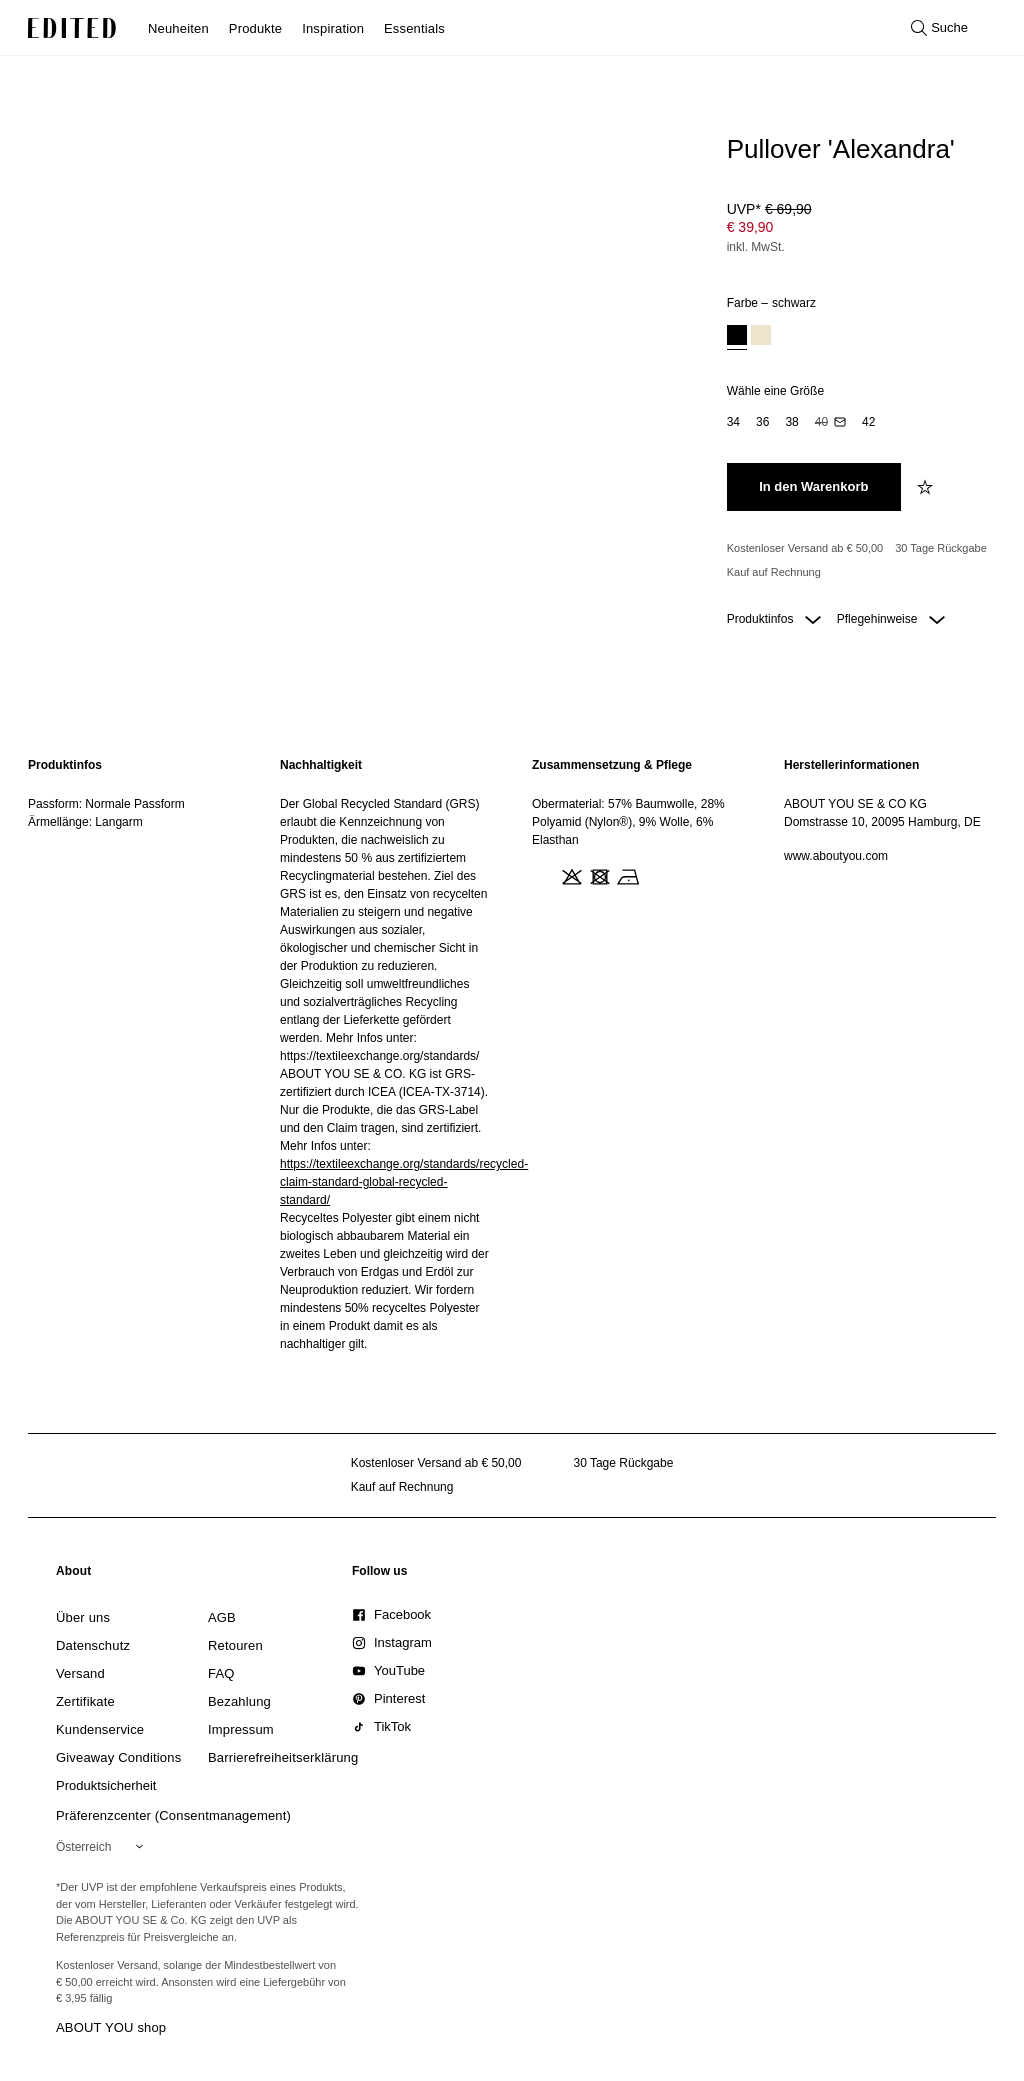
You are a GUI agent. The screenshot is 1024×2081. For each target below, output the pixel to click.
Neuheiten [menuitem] (178, 28)
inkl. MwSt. (756, 247)
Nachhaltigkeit (321, 765)
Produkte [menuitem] (255, 28)
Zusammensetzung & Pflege (612, 765)
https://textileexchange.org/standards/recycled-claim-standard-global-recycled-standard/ (404, 1182)
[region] (134, 1054)
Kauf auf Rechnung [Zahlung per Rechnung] (774, 572)
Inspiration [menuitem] (333, 28)
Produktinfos (774, 619)
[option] (737, 337)
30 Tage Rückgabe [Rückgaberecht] (941, 548)
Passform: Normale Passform (106, 804)
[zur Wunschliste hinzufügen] (927, 487)
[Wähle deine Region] (103, 1847)
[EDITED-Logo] (72, 28)
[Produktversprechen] (857, 560)
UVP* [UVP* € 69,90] (769, 209)
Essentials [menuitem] (414, 28)
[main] (512, 1054)
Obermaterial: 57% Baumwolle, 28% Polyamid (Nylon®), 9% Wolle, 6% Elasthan (628, 822)
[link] (74, 1575)
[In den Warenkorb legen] (814, 487)
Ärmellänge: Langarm (85, 822)
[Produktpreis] (857, 230)
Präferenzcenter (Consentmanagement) (173, 1815)
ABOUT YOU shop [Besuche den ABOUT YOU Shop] (111, 2027)
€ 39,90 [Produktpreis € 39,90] (750, 227)
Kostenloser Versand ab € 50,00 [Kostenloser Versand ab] (805, 548)
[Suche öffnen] (939, 28)
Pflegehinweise (891, 619)
